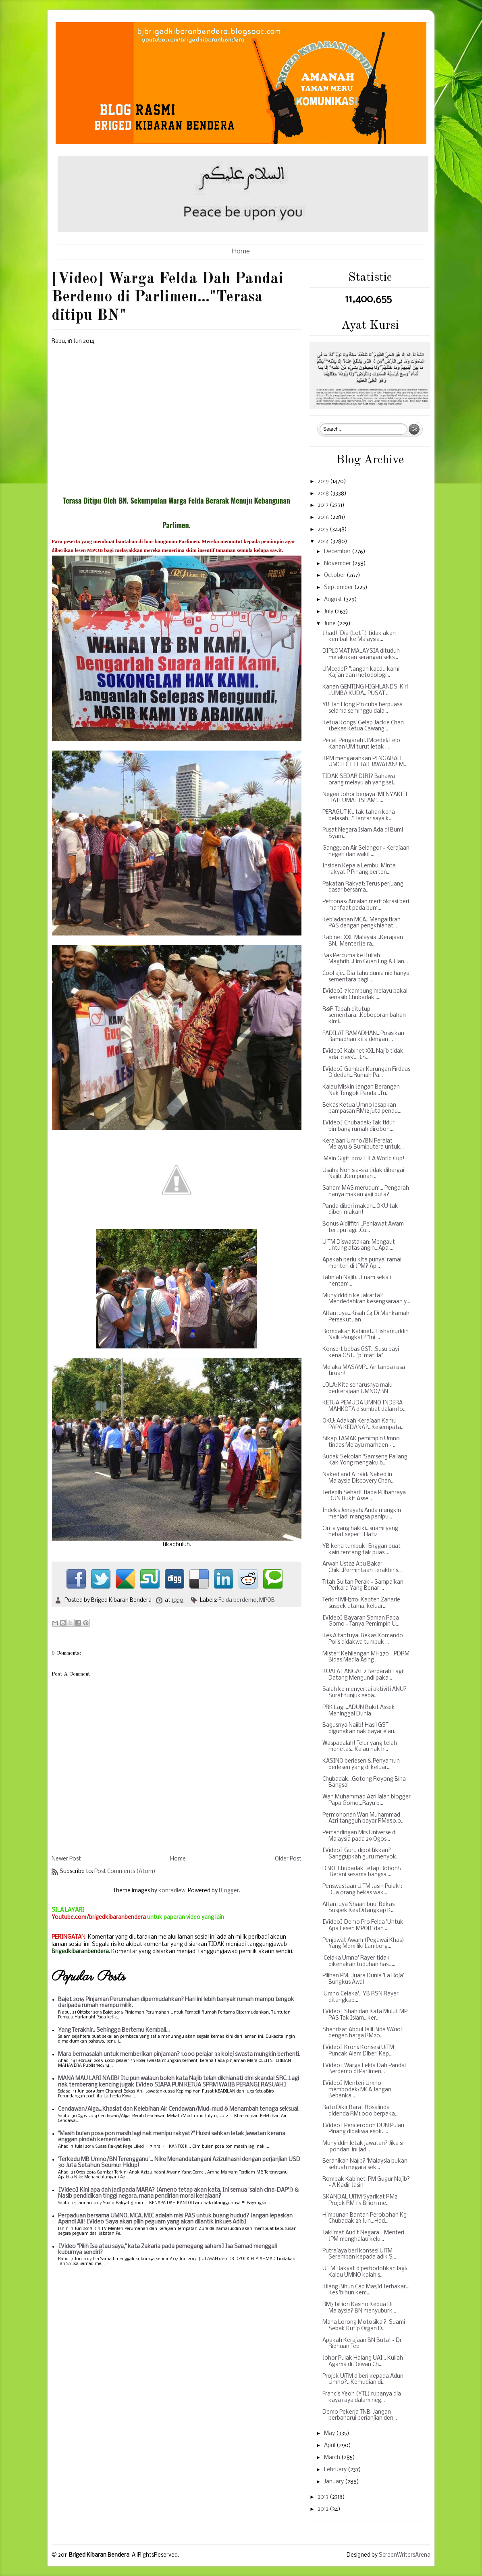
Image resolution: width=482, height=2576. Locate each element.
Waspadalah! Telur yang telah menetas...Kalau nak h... (359, 1746)
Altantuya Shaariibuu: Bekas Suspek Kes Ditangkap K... (358, 1908)
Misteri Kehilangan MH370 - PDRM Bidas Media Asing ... (365, 1657)
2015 (324, 530)
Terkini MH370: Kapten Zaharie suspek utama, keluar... (361, 1603)
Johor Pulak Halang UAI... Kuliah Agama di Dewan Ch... (362, 2361)
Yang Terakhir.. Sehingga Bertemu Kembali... (114, 2030)
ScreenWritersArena (404, 2555)
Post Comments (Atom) (125, 1872)
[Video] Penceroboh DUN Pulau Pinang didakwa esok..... (363, 2129)
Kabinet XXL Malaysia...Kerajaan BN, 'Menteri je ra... (362, 941)
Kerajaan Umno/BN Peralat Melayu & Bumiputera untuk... (363, 1144)
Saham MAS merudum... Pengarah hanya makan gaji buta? (365, 1191)
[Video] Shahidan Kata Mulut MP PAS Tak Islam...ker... (364, 2015)
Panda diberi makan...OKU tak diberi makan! (360, 1209)
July (329, 612)
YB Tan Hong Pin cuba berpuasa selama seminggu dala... (362, 708)
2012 (324, 2509)
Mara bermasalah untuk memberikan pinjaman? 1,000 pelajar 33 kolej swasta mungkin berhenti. (179, 2054)
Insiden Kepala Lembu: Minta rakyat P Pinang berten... (359, 869)
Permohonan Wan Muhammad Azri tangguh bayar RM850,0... (363, 1818)
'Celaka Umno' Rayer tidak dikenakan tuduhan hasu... (358, 1961)
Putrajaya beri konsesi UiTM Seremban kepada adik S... (359, 2254)
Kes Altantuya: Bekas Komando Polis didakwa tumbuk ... (362, 1639)
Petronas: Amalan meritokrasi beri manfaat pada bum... (365, 905)
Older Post (288, 1859)
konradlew (171, 1891)
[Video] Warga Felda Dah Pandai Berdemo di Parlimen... (364, 2069)
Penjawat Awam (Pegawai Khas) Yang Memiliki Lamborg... (363, 1943)
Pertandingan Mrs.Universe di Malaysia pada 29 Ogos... (359, 1836)
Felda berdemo (237, 1600)
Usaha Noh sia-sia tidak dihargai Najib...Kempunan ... (363, 1174)
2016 (324, 517)
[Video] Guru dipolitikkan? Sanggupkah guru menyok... (361, 1854)
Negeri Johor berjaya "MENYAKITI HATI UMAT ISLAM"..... (364, 798)
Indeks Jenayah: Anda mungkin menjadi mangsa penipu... (361, 1514)
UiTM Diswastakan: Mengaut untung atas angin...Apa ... (358, 1245)
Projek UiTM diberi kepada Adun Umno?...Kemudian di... (362, 2379)
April (330, 2446)
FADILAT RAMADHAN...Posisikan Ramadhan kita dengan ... (363, 1037)
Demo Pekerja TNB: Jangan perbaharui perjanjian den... (359, 2415)
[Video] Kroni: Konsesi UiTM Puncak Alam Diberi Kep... (358, 2051)
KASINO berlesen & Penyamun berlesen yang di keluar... (361, 1764)
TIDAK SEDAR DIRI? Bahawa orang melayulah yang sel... (359, 780)
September (339, 588)
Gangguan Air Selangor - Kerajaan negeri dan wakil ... (365, 851)
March (332, 2458)
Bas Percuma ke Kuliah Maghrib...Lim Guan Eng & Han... (365, 959)
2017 (324, 505)
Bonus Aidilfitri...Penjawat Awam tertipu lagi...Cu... (363, 1227)
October (335, 575)
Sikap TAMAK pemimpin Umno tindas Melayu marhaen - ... (361, 1442)
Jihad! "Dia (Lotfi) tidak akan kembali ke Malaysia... (359, 637)
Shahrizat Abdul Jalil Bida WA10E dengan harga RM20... (362, 2033)
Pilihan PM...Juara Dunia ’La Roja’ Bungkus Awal (363, 1979)
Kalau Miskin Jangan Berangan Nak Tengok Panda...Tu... (361, 1090)
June (330, 624)
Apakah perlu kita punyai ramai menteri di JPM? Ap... (361, 1263)
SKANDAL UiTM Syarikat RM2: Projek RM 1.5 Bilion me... (360, 2200)
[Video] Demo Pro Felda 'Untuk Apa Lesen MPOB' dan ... (362, 1925)
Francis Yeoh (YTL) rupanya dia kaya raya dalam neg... (361, 2397)
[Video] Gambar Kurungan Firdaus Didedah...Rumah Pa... (366, 1072)
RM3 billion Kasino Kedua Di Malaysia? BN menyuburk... (359, 2308)
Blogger (229, 1891)
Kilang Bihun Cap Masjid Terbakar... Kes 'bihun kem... (365, 2290)
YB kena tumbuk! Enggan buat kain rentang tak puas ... (361, 1549)
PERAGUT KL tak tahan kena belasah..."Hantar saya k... (358, 815)
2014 (324, 542)
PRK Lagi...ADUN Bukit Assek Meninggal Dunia (358, 1711)
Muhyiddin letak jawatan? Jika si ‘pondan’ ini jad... (362, 2146)
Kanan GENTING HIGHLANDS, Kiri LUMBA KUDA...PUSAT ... (365, 690)
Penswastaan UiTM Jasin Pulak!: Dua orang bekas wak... (362, 1889)
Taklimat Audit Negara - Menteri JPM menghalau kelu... (363, 2236)
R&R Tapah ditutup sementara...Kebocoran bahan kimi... (364, 1015)
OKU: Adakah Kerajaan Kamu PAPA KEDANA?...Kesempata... (363, 1424)
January (334, 2482)
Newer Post (66, 1859)
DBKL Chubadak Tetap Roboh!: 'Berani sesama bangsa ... (361, 1872)
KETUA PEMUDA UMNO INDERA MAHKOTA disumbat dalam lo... (364, 1406)
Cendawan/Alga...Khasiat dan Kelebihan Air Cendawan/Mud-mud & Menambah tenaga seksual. (178, 2109)
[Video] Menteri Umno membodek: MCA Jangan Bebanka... (356, 2089)
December (338, 552)
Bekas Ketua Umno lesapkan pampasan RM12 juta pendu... (361, 1108)
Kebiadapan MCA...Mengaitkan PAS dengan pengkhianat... (361, 923)
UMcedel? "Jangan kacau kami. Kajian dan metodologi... (361, 672)
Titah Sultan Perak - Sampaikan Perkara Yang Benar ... (362, 1585)
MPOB (267, 1600)
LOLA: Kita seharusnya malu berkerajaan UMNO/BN (357, 1388)
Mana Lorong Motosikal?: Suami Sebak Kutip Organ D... (363, 2325)
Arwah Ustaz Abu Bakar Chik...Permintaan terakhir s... (362, 1567)
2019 (324, 482)
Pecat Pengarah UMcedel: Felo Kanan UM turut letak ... (361, 744)
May (330, 2434)
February (336, 2470)
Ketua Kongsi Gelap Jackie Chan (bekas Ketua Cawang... (363, 726)
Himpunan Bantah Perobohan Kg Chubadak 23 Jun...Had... (364, 2218)
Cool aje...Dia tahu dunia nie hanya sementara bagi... (365, 977)
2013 (324, 2497)
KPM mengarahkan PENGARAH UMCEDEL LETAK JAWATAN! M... (364, 762)
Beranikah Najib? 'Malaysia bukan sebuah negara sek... (364, 2164)
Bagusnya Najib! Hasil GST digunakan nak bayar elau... (360, 1728)
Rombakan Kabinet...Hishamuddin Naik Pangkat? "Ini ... (365, 1335)
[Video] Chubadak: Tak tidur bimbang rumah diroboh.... (358, 1126)
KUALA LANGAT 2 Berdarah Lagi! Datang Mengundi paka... (363, 1675)
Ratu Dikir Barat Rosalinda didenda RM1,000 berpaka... (360, 2111)
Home (241, 251)
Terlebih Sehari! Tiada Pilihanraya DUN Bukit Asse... (364, 1496)
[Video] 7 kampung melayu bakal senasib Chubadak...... (364, 994)
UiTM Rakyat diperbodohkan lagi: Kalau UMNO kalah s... (364, 2272)
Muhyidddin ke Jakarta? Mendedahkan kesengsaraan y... (366, 1299)
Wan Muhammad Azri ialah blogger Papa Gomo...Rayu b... (366, 1800)
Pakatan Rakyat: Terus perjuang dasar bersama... (362, 887)
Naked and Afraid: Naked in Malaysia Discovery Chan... (358, 1478)
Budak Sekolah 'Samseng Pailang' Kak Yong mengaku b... (365, 1460)
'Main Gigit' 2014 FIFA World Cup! (363, 1159)
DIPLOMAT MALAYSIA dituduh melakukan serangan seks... (361, 654)
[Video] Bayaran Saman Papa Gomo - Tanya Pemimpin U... (360, 1621)
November (338, 564)
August (333, 600)
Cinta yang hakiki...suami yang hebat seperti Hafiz (360, 1532)
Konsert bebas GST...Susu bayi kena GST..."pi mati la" (360, 1352)
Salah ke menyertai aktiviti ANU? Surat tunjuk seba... (364, 1692)
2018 (324, 494)
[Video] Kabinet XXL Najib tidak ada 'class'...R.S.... (362, 1054)
